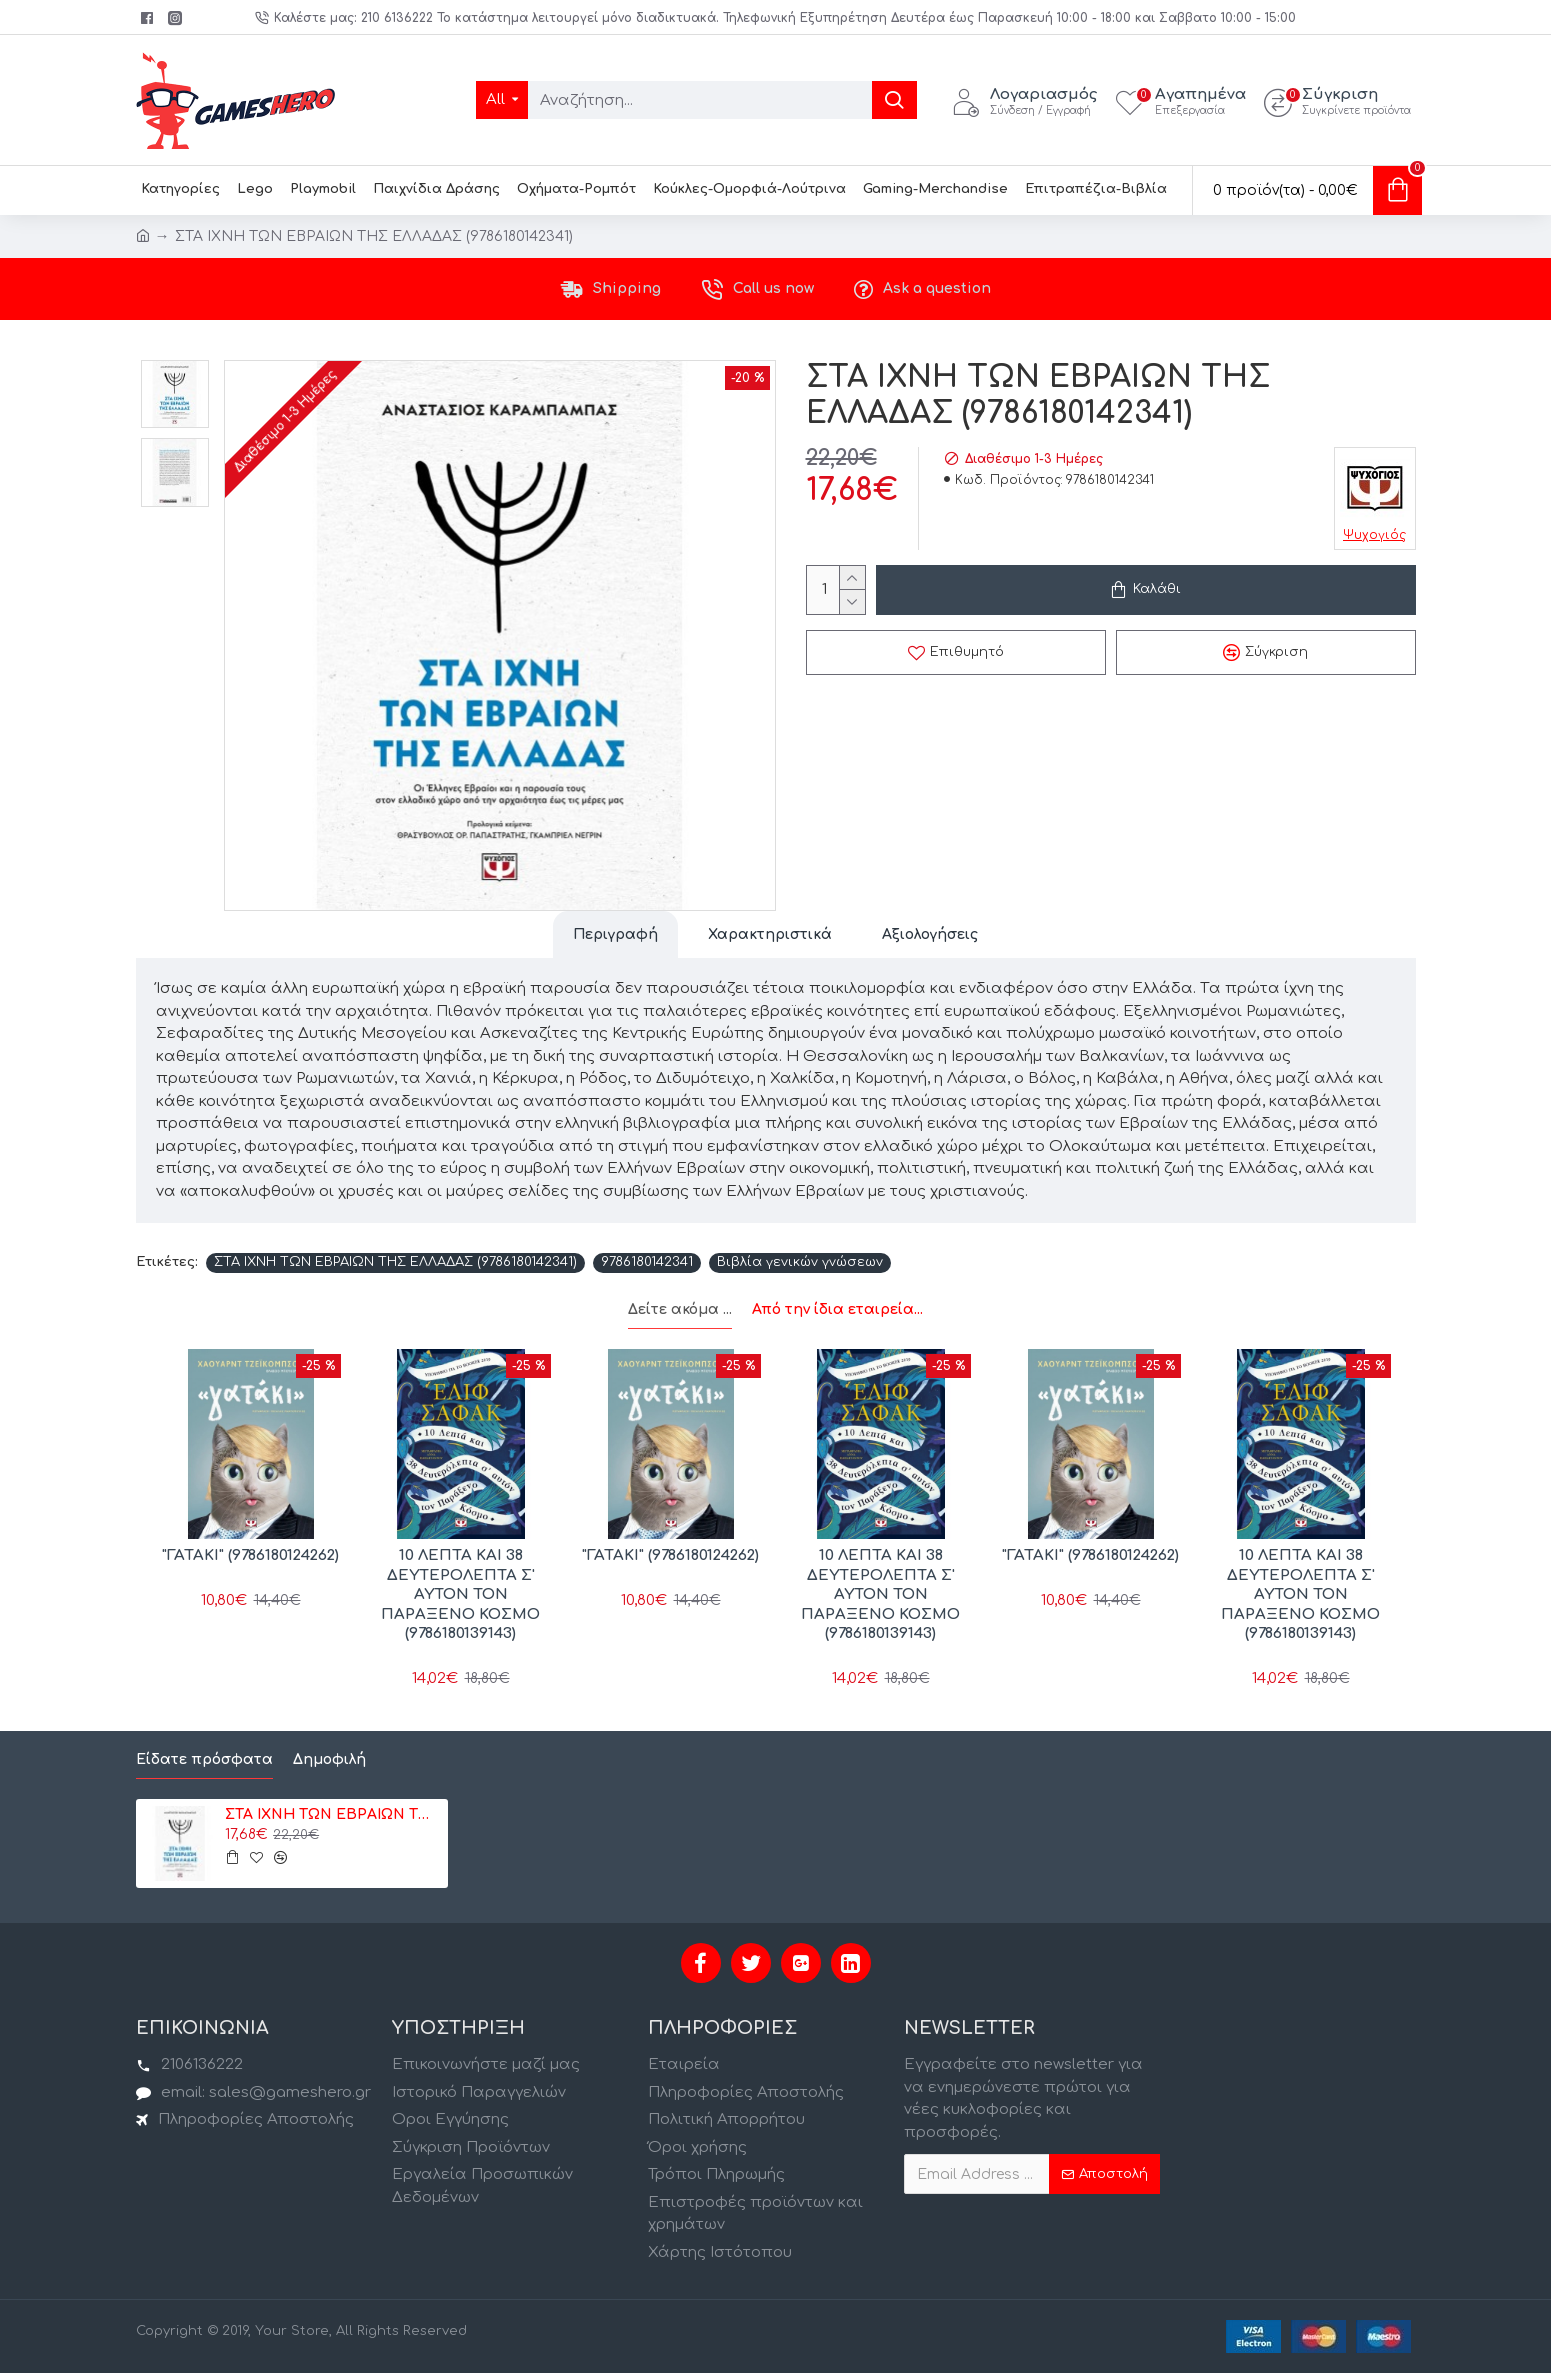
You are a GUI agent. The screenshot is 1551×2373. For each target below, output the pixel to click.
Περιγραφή (615, 934)
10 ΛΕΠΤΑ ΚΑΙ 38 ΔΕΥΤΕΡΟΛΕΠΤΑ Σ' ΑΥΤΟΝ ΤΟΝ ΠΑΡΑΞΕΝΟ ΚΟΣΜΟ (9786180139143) (460, 1594)
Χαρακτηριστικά (770, 934)
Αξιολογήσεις (930, 934)
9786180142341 (647, 1262)
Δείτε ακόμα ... (680, 1309)
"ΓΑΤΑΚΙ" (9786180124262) (250, 1555)
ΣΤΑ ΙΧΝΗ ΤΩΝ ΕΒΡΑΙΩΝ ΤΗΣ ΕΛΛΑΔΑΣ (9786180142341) (395, 1262)
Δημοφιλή (329, 1759)
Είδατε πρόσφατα (204, 1759)
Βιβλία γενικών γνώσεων (800, 1262)
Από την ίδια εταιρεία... (837, 1309)
